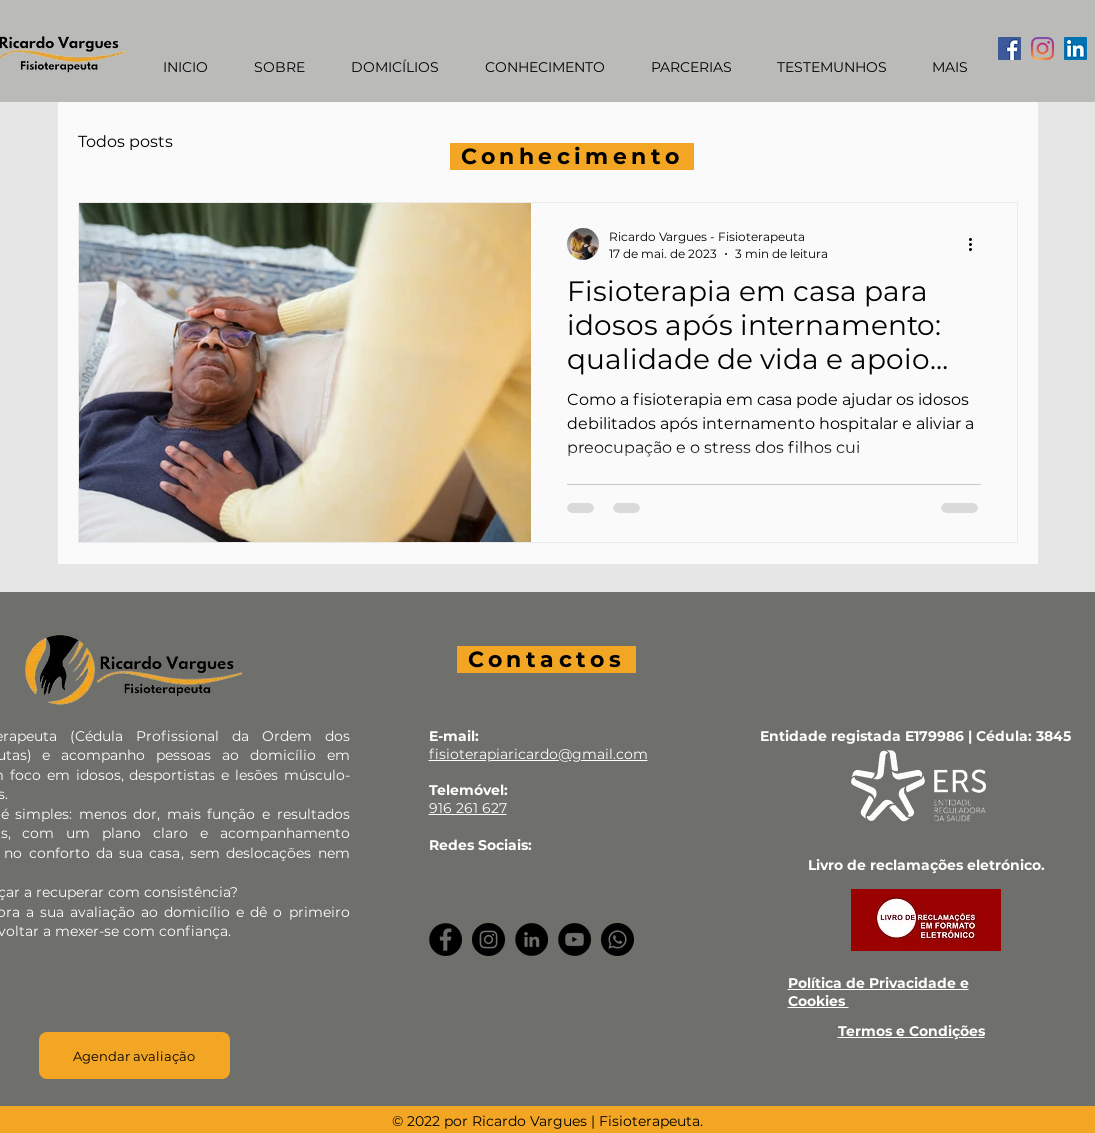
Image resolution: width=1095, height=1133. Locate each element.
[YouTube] (574, 939)
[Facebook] (445, 939)
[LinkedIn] (531, 939)
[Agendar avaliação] (134, 1055)
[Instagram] (1042, 48)
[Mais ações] (978, 244)
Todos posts (125, 141)
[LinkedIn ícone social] (1075, 48)
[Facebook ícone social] (1009, 48)
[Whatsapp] (617, 939)
